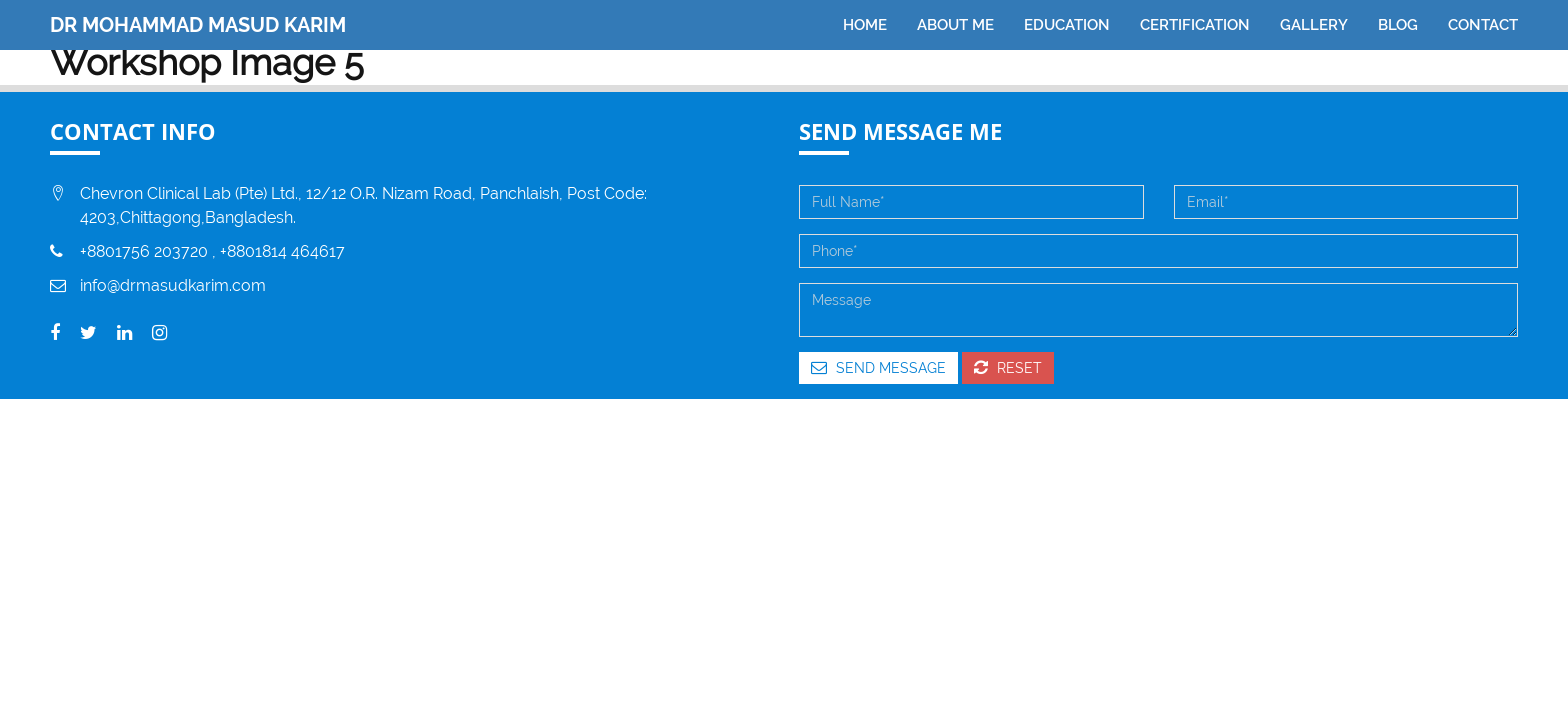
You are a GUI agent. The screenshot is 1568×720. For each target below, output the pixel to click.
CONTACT (1483, 25)
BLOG (1398, 25)
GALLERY (1314, 25)
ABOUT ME (955, 25)
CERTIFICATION (1195, 25)
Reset (1008, 367)
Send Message (878, 367)
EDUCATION (1067, 25)
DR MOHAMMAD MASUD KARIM (198, 25)
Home (865, 25)
